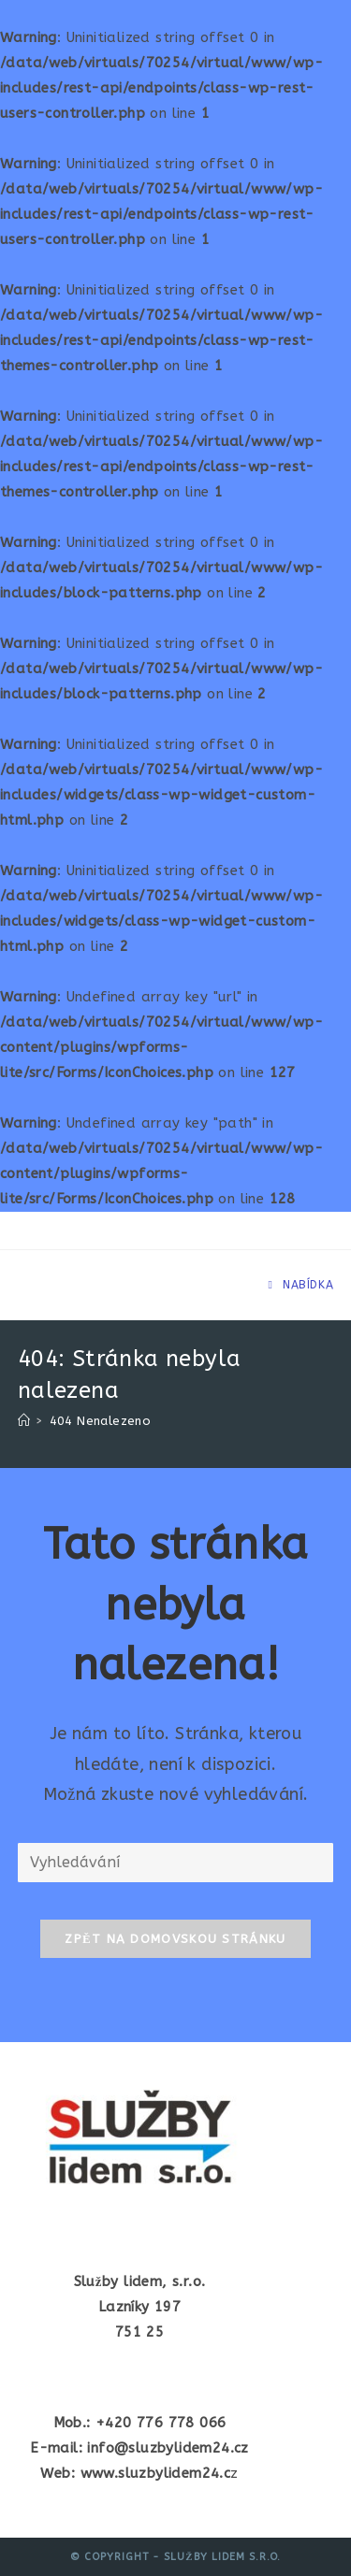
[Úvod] (24, 1421)
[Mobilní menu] (300, 1284)
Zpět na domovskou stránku (175, 1939)
